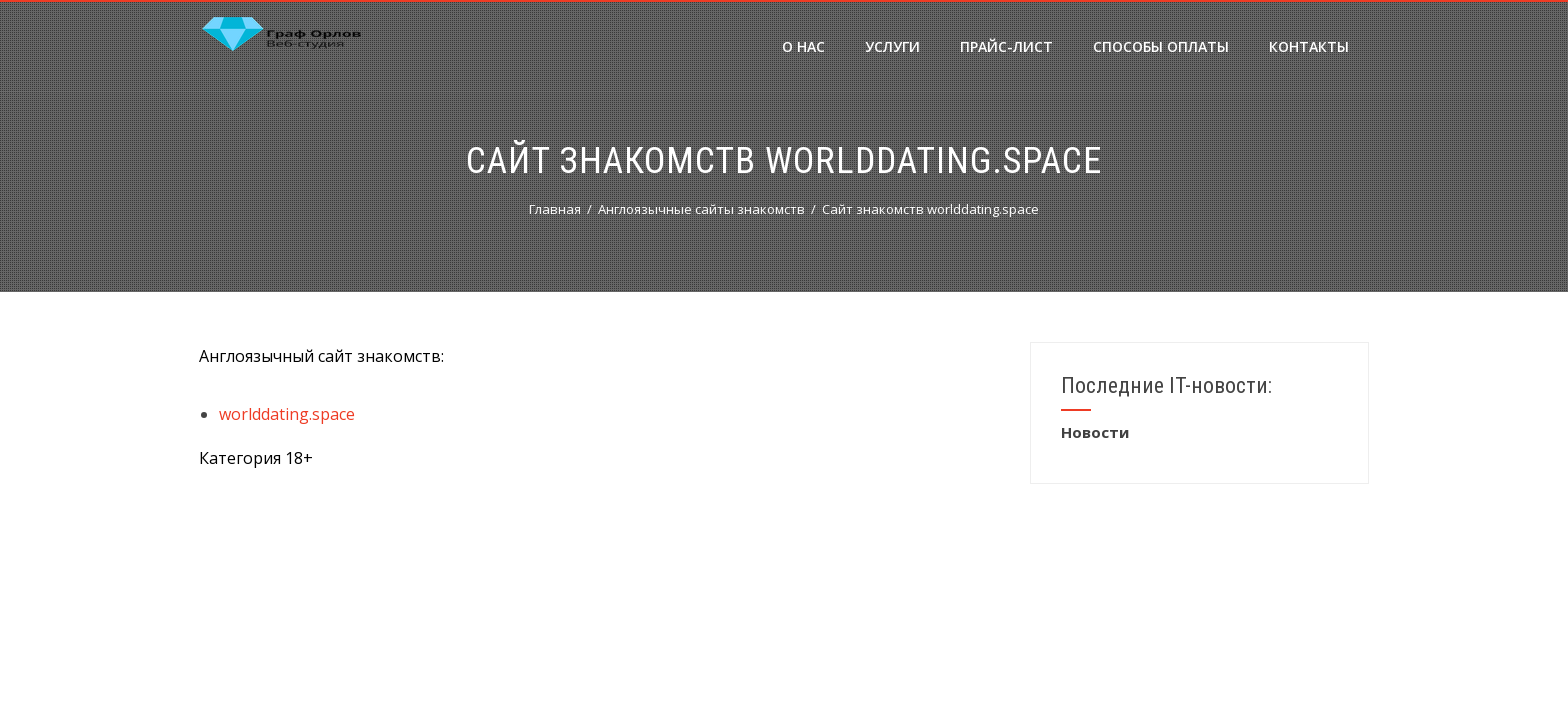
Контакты (1309, 46)
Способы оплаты (1161, 46)
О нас (803, 46)
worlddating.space (287, 414)
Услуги (892, 46)
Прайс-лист (1006, 46)
